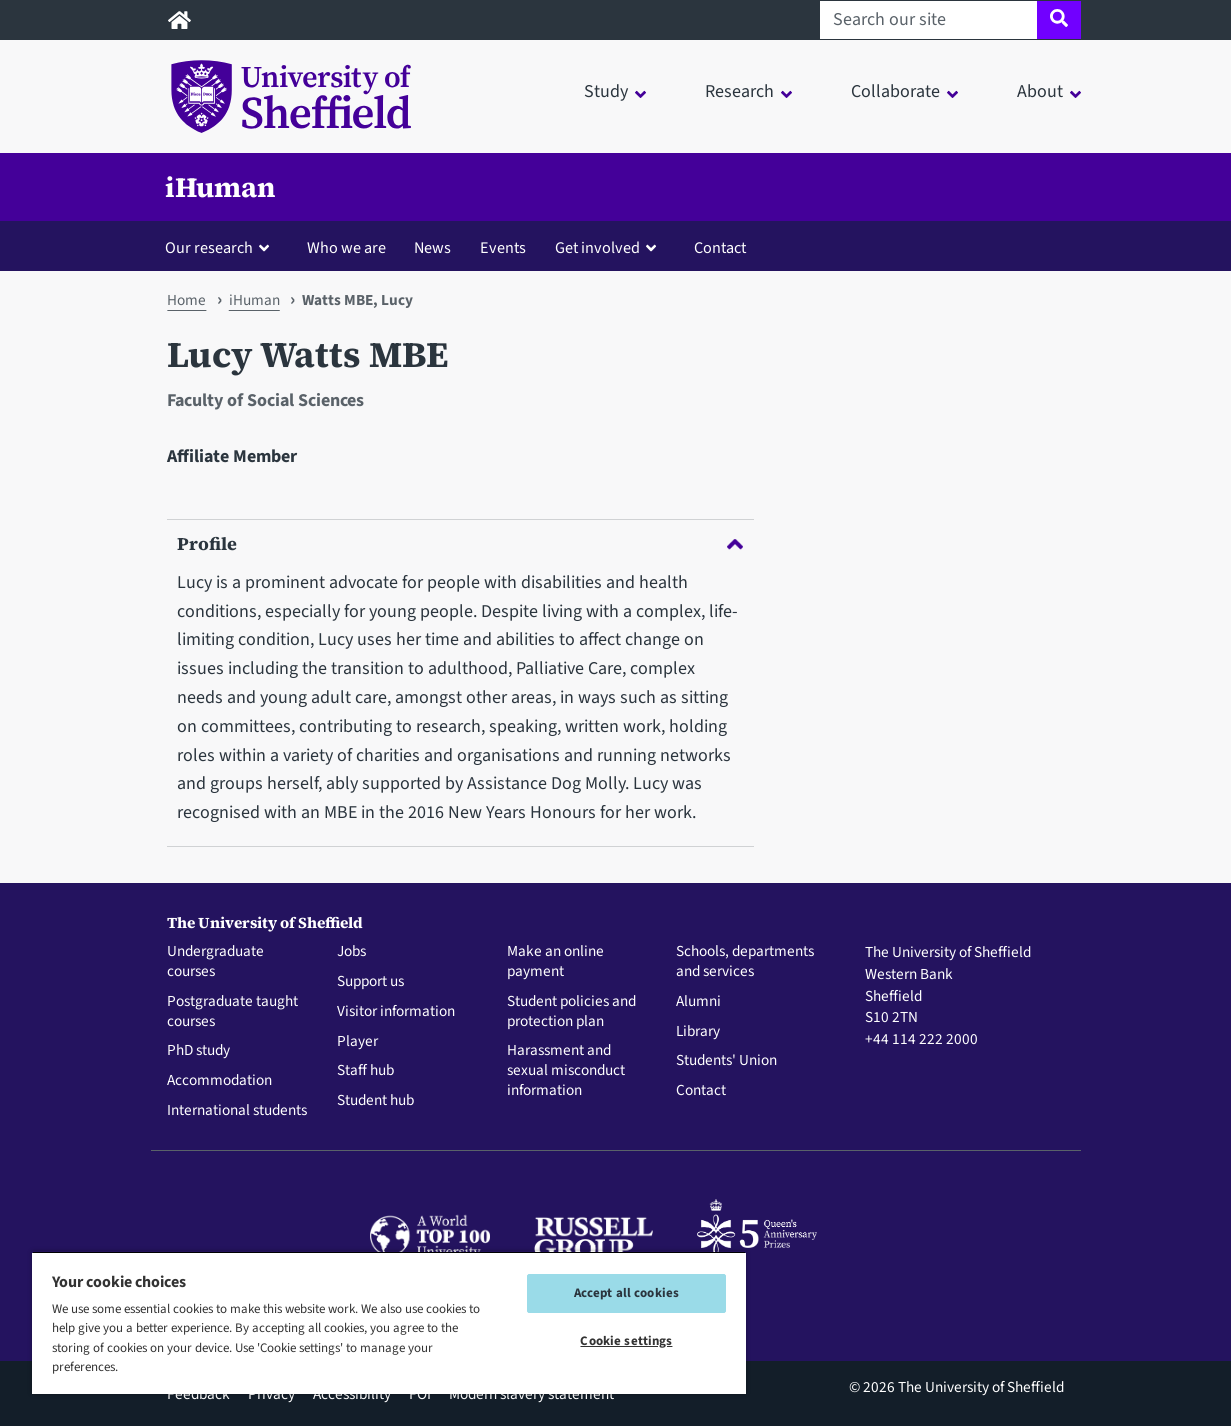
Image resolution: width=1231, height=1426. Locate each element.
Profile (459, 543)
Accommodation (219, 1081)
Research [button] (739, 91)
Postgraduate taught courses (232, 1012)
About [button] (1040, 91)
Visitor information (396, 1012)
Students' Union (726, 1061)
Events (503, 247)
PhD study (198, 1051)
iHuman (220, 187)
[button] (221, 247)
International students (237, 1111)
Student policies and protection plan (571, 1012)
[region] (389, 1322)
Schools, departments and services (745, 962)
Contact (720, 247)
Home (186, 300)
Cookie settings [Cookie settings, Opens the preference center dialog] (626, 1341)
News (432, 247)
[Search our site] (928, 20)
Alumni (698, 1002)
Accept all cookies (626, 1293)
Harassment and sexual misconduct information (566, 1070)
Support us (370, 982)
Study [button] (606, 91)
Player (357, 1042)
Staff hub (365, 1071)
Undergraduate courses (215, 962)
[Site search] (1058, 20)
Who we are (346, 247)
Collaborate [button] (895, 91)
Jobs (351, 952)
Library (698, 1032)
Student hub (375, 1101)
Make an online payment (555, 962)
